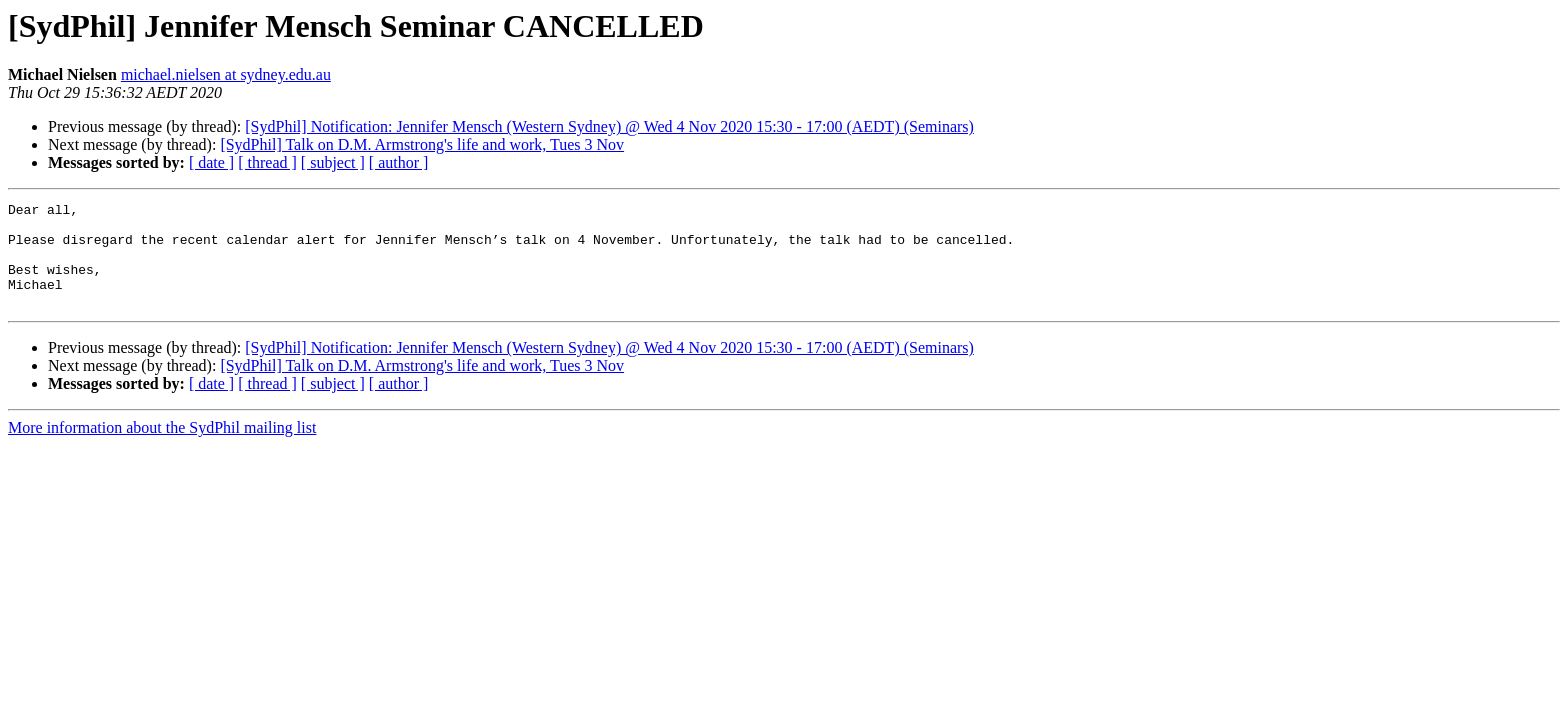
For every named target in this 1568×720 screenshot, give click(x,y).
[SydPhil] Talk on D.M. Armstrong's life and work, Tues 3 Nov (422, 144)
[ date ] (211, 162)
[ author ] (399, 162)
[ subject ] (333, 162)
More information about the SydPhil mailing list (162, 448)
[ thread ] (267, 162)
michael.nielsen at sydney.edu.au (226, 74)
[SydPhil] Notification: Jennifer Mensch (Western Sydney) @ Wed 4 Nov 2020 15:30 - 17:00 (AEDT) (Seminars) (609, 126)
